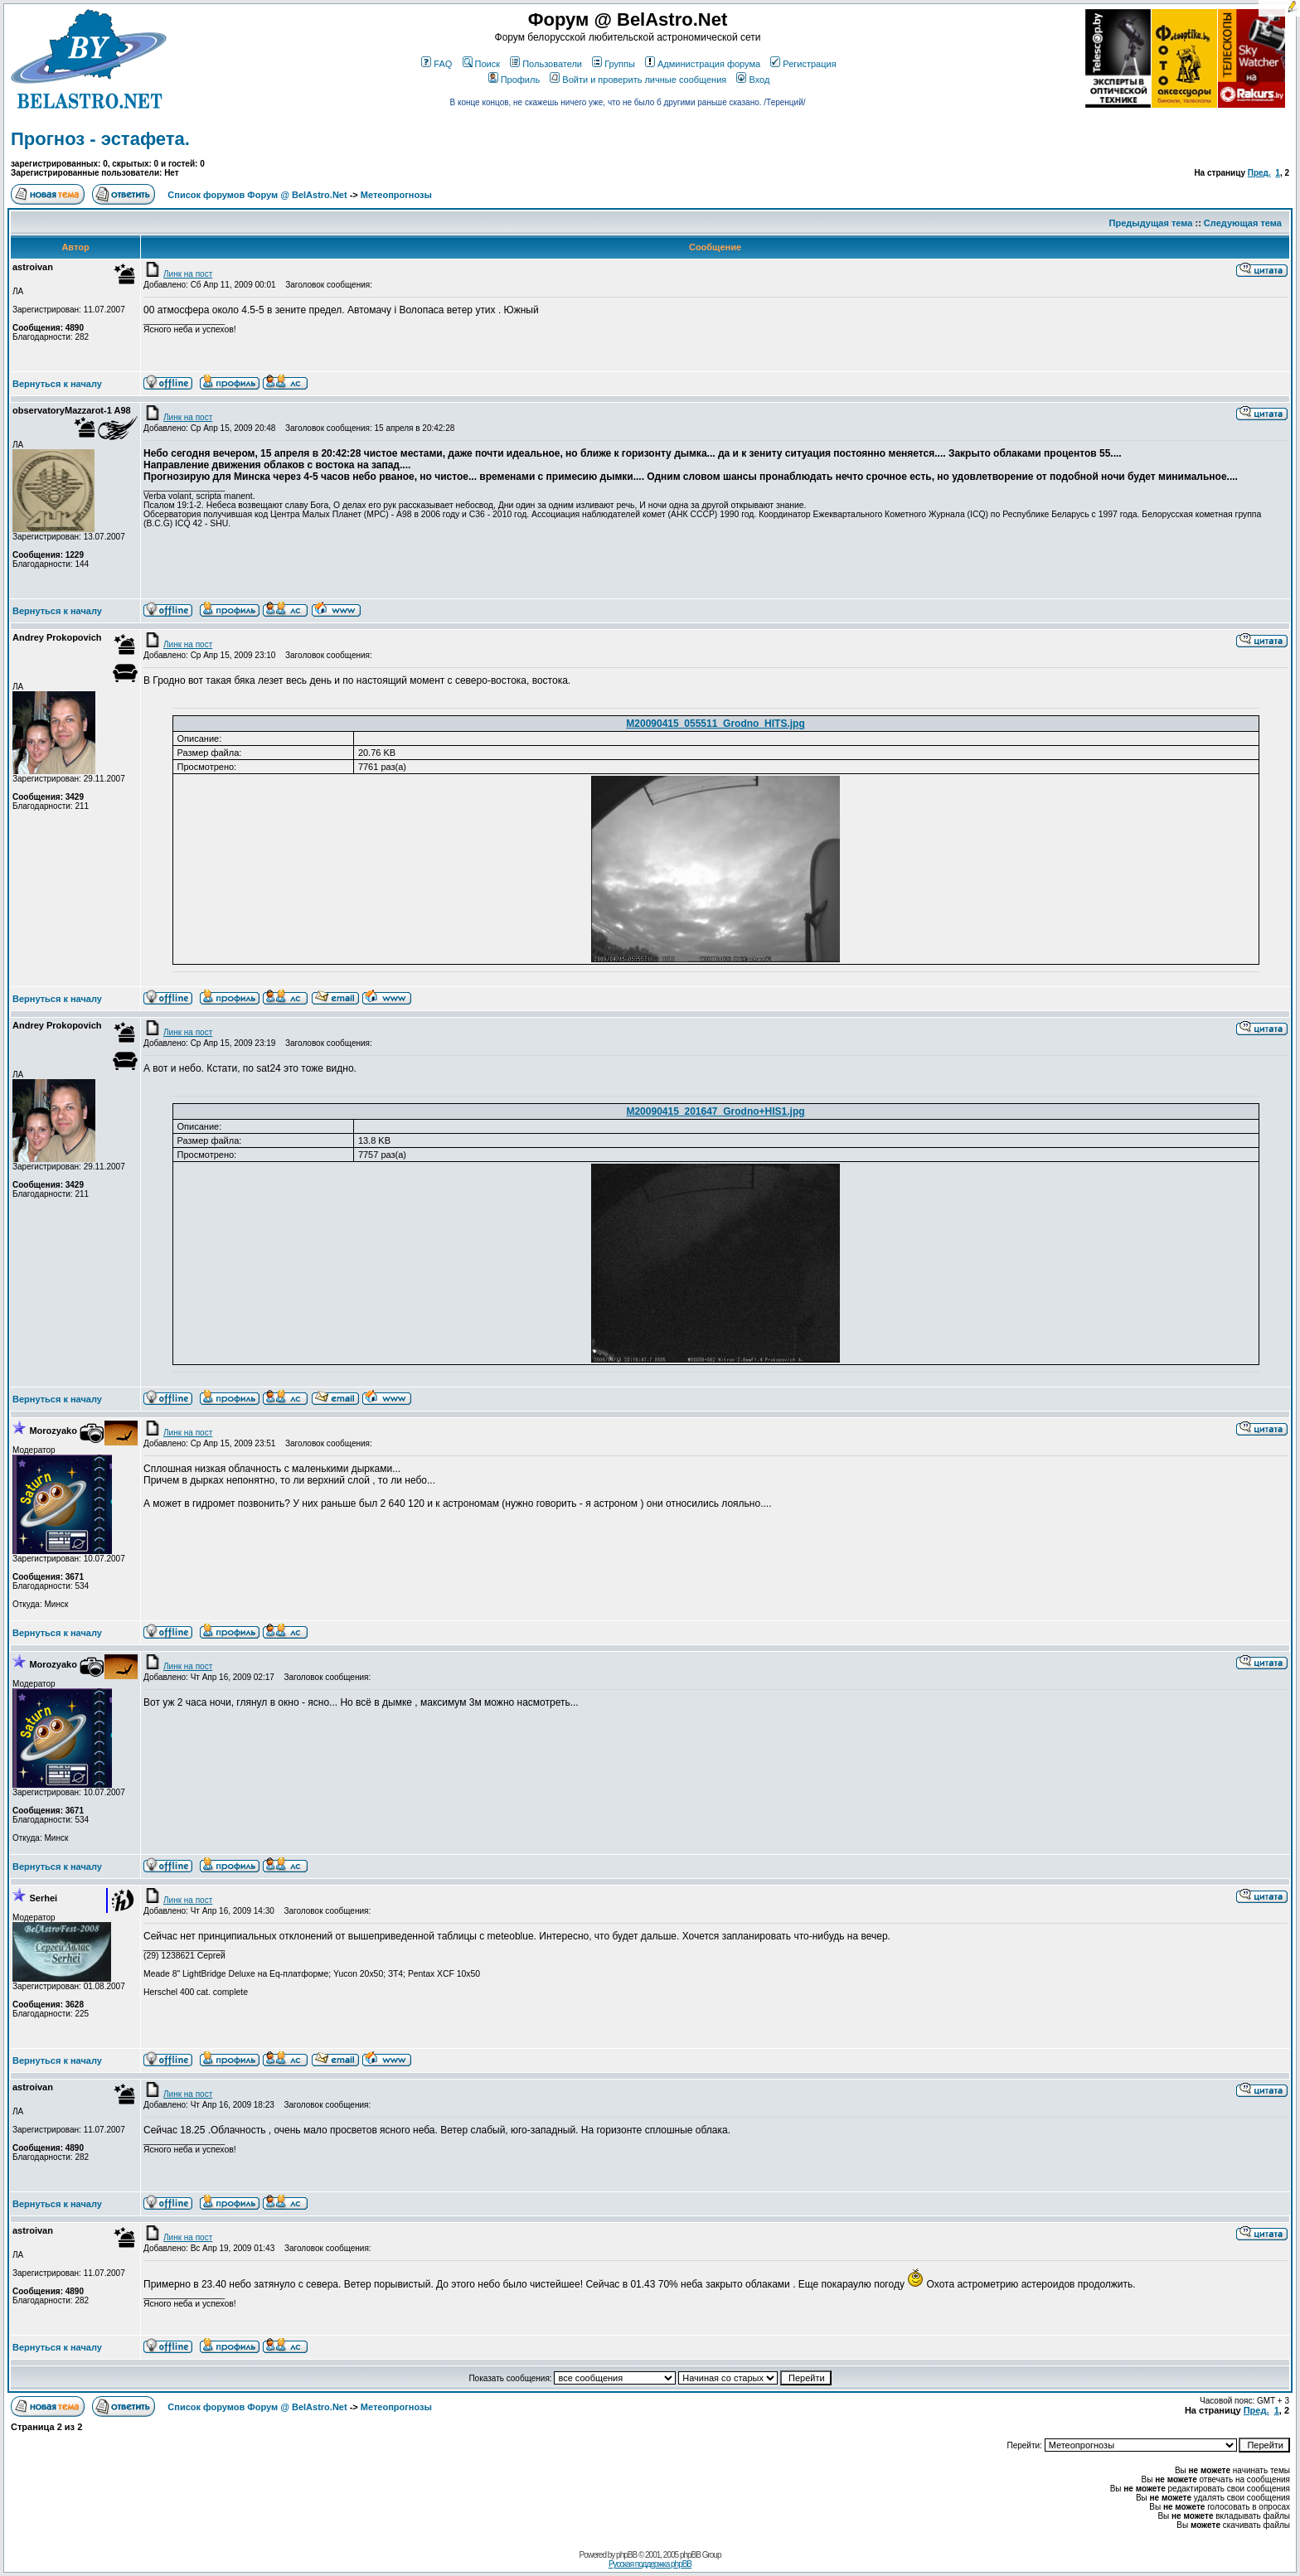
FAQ (436, 64)
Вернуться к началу (57, 384)
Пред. (1259, 172)
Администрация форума (702, 64)
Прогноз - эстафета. (100, 138)
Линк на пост (177, 273)
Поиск (481, 64)
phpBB (626, 2554)
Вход (752, 80)
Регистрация (803, 64)
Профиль (514, 80)
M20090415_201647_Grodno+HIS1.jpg (715, 1111)
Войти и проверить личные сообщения (638, 80)
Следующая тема (1243, 223)
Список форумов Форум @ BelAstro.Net (257, 195)
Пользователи (546, 64)
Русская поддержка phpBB (650, 2564)
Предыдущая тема (1151, 223)
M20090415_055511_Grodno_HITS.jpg (715, 723)
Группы (613, 64)
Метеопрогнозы (396, 195)
